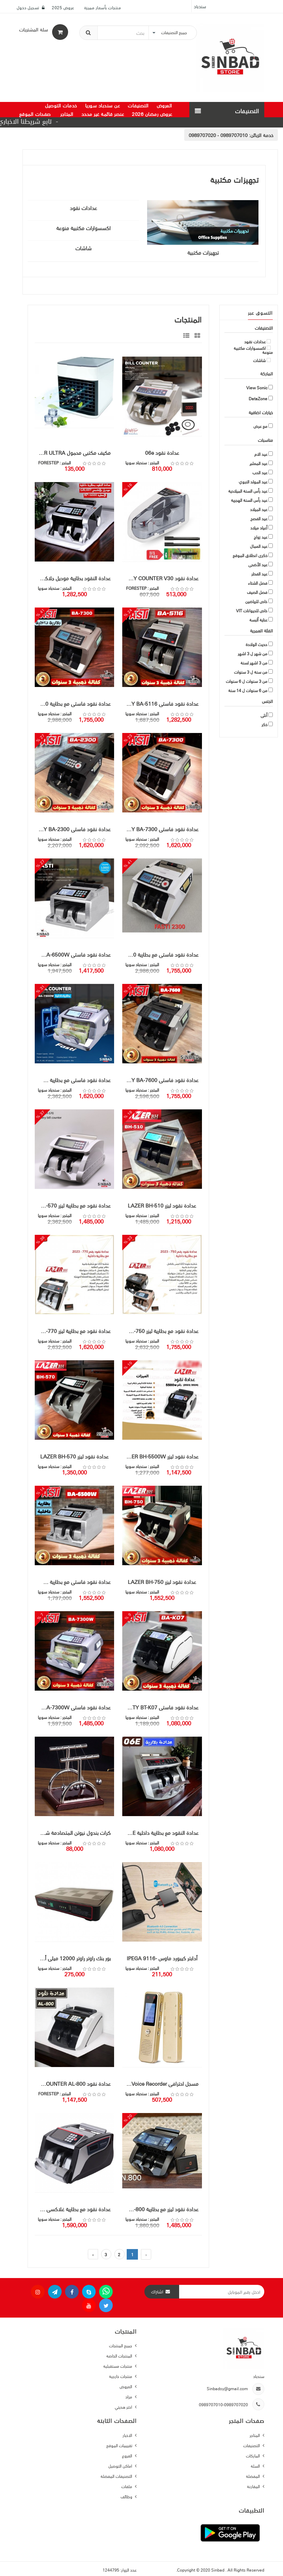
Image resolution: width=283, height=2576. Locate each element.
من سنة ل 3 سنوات (250, 672)
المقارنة (254, 2486)
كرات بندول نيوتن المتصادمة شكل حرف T (73, 1832)
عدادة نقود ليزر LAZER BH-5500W (160, 1456)
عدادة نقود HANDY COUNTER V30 (160, 578)
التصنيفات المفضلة (116, 2476)
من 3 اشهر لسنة (253, 662)
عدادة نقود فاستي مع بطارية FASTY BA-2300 (160, 954)
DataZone (258, 398)
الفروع (127, 2455)
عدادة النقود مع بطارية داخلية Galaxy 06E (160, 1832)
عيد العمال (258, 546)
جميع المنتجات (121, 2345)
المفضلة (253, 2476)
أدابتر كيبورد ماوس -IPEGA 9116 (162, 1958)
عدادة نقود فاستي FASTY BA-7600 (160, 1080)
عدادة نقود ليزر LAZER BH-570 (74, 1456)
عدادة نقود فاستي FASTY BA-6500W (73, 954)
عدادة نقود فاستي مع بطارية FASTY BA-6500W (73, 1581)
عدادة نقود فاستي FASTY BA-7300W (73, 1707)
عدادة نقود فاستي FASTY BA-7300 (160, 829)
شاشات (83, 248)
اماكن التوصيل (120, 2466)
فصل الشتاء (257, 583)
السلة (256, 2466)
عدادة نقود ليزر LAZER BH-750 (162, 1581)
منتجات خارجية (121, 2376)
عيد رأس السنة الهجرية (249, 500)
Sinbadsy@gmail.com (227, 2388)
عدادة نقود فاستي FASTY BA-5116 (160, 703)
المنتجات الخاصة (119, 2356)
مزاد (129, 2396)
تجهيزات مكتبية (203, 252)
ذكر (264, 724)
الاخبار (128, 2435)
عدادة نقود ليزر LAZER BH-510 (162, 1205)
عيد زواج (260, 537)
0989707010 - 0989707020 (218, 135)
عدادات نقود (83, 208)
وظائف (127, 2496)
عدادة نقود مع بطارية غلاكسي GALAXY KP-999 (73, 2209)
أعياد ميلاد (258, 527)
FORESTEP (48, 462)
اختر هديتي (124, 2407)
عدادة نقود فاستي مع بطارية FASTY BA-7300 (73, 703)
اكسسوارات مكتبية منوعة (83, 228)
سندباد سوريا (136, 462)
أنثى (264, 715)
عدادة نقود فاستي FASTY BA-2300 (73, 829)
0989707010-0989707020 (223, 2404)
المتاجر (255, 2435)
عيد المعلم (258, 463)
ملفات (127, 2486)
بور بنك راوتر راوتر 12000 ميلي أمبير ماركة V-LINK (73, 1958)
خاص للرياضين (256, 601)
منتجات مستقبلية (118, 2366)
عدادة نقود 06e (162, 452)
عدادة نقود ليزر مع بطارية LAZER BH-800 (160, 2209)
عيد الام (260, 454)
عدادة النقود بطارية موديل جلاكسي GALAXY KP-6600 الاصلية (73, 578)
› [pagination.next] (93, 2254)
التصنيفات (252, 2445)
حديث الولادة (256, 644)
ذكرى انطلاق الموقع (250, 555)
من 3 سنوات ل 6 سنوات (246, 681)
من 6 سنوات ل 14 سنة (247, 690)
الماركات (253, 2455)
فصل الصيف (257, 592)
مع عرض (260, 426)
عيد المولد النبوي (253, 481)
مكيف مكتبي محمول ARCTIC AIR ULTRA (73, 452)
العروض (126, 2386)
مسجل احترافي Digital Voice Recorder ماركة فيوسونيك (160, 2083)
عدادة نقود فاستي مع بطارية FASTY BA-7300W (73, 1080)
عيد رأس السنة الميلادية (247, 491)
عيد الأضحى (257, 564)
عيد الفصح (258, 518)
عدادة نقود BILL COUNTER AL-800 (73, 2083)
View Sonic (256, 387)
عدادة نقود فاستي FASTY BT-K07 (161, 1707)
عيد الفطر (259, 573)
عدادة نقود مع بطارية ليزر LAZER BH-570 (73, 1205)
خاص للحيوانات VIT (251, 610)
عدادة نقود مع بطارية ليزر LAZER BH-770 (73, 1331)
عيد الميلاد (258, 509)
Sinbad (218, 2570)
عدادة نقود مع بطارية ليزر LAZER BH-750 (160, 1331)
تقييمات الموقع (119, 2445)
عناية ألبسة (258, 619)
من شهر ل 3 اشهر (252, 653)
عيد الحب (259, 472)
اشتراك (157, 2292)
